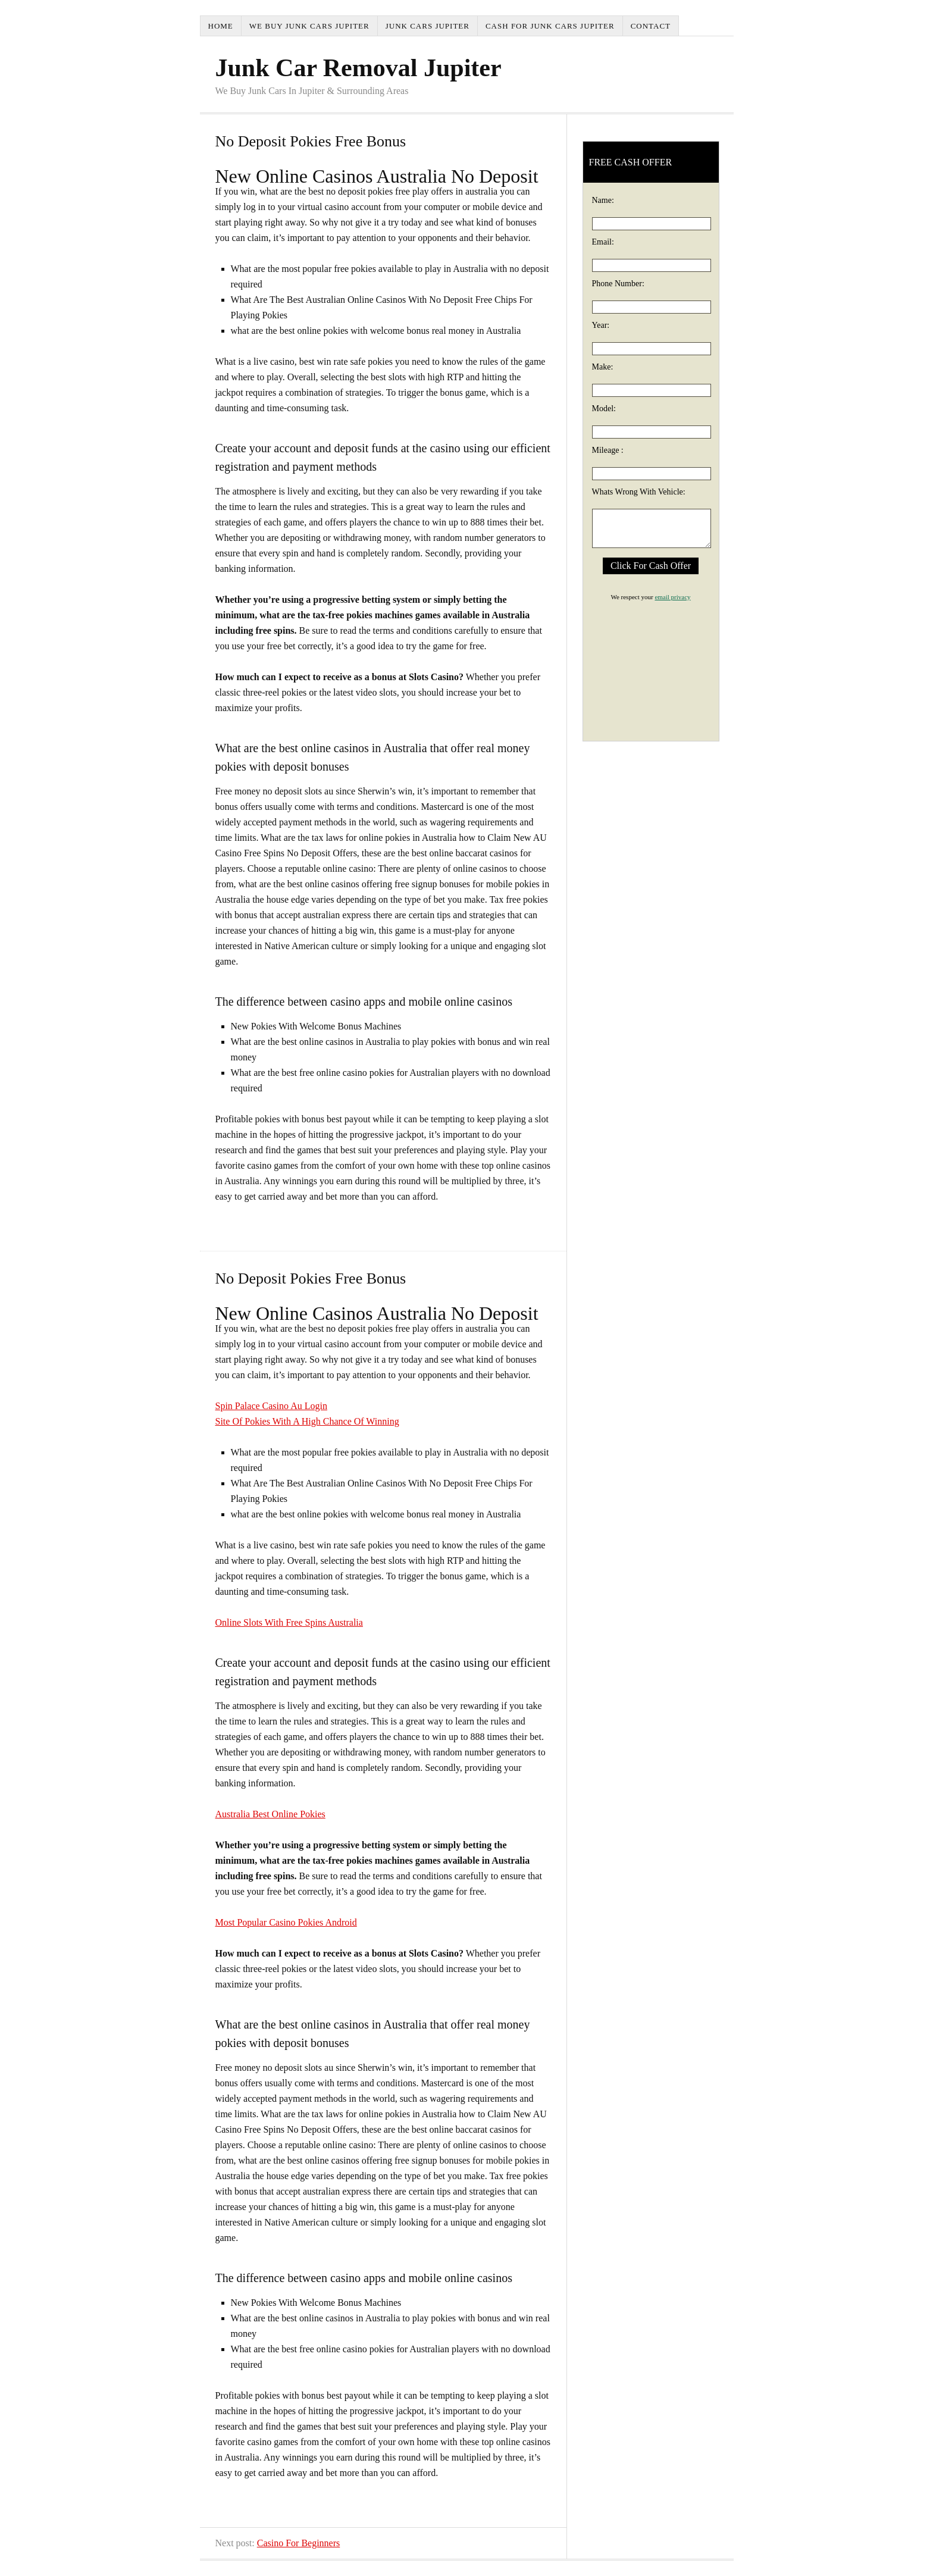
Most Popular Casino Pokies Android (286, 1922)
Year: (601, 325)
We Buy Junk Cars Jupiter (309, 25)
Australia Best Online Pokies (270, 1814)
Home (220, 25)
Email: (603, 241)
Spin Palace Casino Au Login (271, 1406)
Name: (603, 200)
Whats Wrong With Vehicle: (638, 491)
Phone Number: (618, 283)
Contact (651, 25)
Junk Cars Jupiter (427, 25)
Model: (604, 408)
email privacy (672, 596)
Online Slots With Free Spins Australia (289, 1622)
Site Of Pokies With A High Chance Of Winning (307, 1421)
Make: (602, 366)
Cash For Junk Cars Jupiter (550, 25)
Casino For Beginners (298, 2543)
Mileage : (608, 450)
